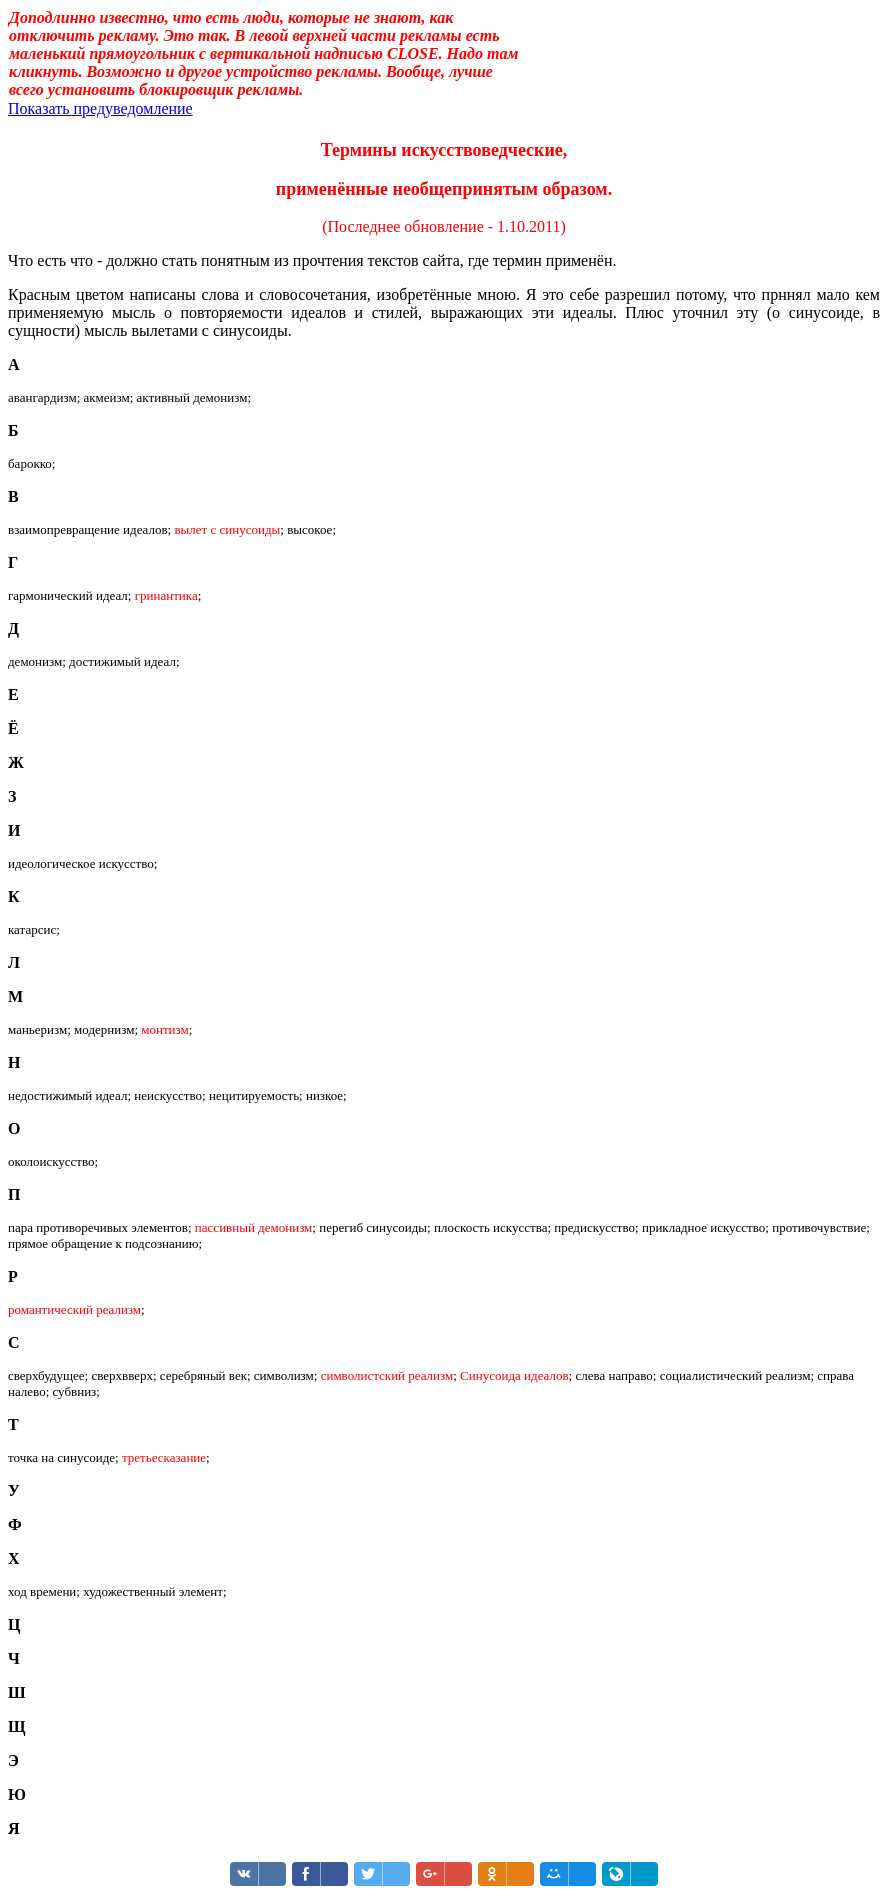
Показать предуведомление (100, 108)
